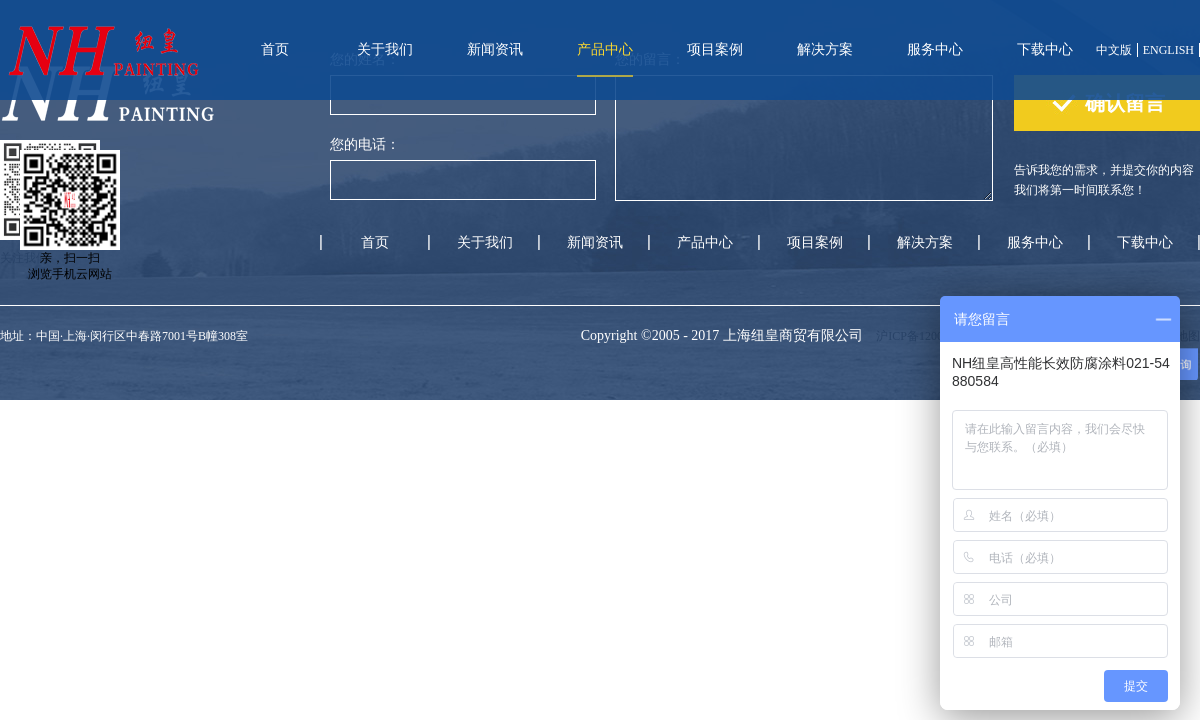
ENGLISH (1168, 50)
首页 (275, 49)
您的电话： (365, 144)
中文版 (1114, 50)
